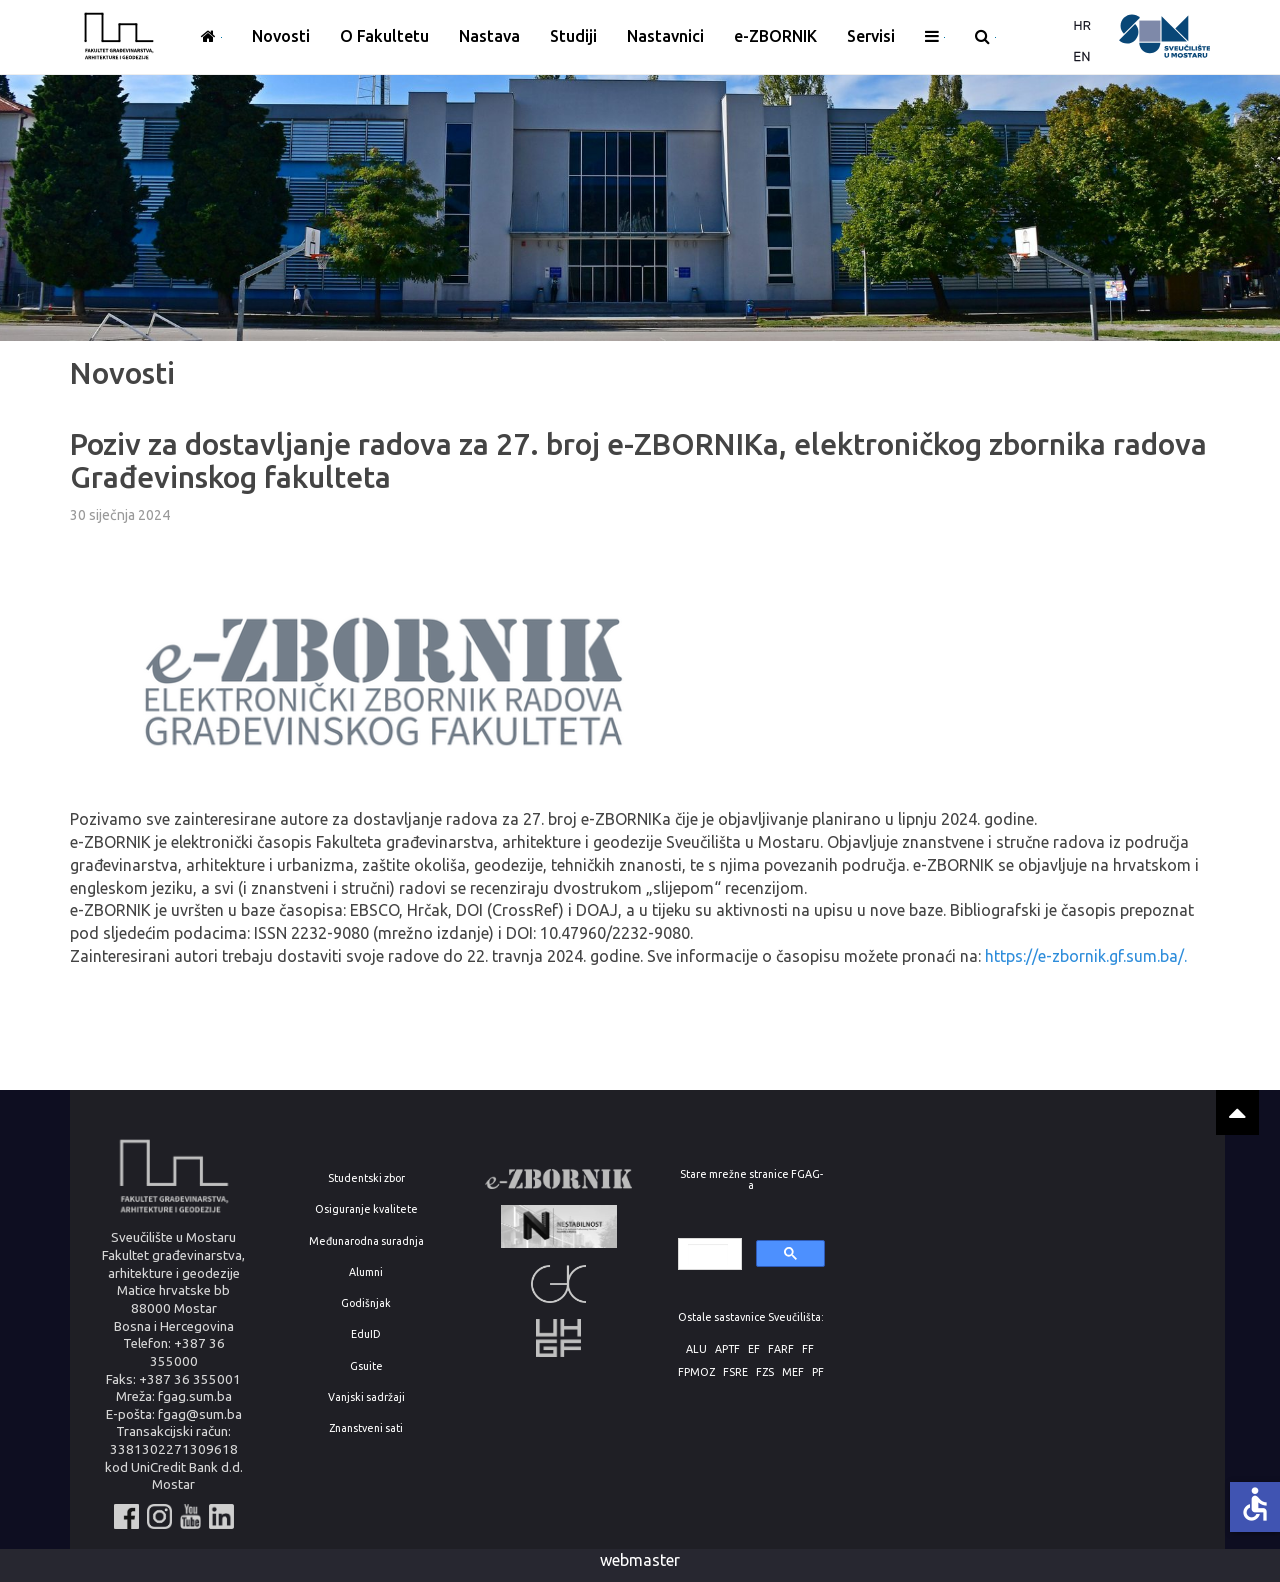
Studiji (573, 36)
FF (808, 1349)
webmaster (640, 1560)
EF (754, 1349)
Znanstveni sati (366, 1428)
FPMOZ (696, 1372)
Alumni (366, 1272)
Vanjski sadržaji (366, 1397)
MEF (793, 1372)
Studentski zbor (366, 1178)
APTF (727, 1349)
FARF (781, 1349)
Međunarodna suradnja (366, 1241)
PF (818, 1372)
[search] (708, 1254)
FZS (765, 1372)
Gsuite (366, 1366)
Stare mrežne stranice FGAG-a (751, 1179)
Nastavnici (665, 36)
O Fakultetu (384, 36)
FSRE (735, 1372)
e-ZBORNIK (775, 36)
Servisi (871, 36)
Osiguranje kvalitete (366, 1209)
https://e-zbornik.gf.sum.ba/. (1086, 956)
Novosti (281, 36)
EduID (366, 1334)
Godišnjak (366, 1303)
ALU (696, 1349)
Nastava (489, 36)
